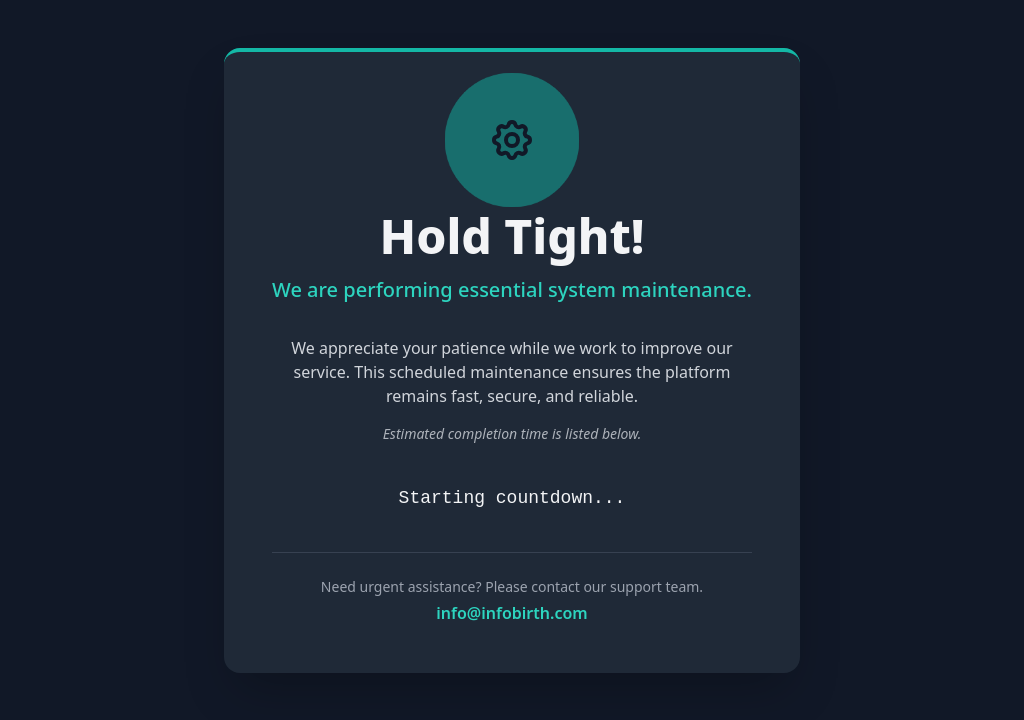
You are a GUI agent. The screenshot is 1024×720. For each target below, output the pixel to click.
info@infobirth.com (511, 613)
